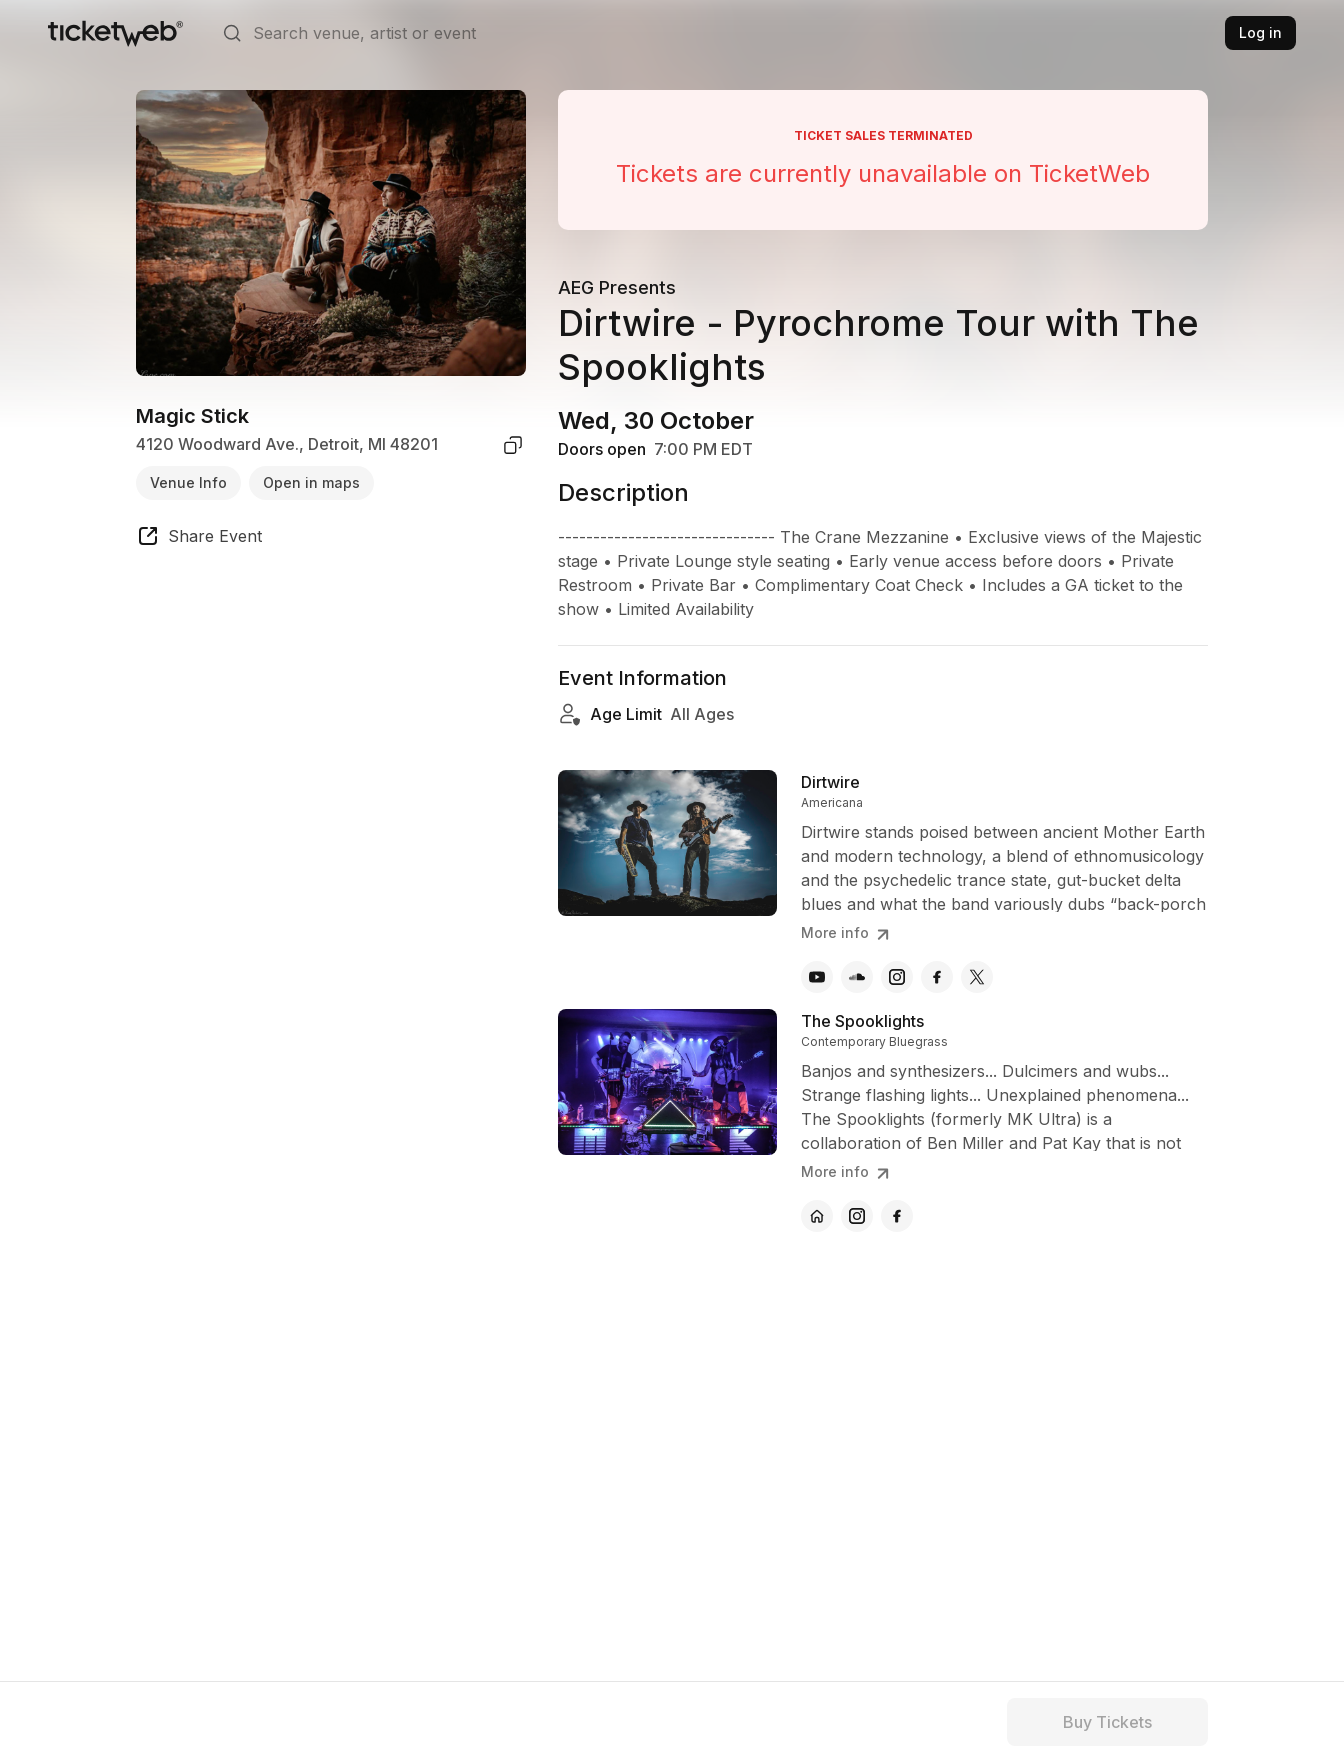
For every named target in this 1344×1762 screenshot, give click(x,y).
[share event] (199, 539)
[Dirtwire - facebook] (937, 977)
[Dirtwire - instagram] (897, 977)
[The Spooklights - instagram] (857, 1216)
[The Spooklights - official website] (817, 1216)
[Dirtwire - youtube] (817, 977)
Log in (1260, 32)
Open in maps (311, 482)
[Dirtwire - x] (977, 977)
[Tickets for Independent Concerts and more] (115, 33)
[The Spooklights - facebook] (897, 1216)
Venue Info (188, 482)
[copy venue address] (513, 445)
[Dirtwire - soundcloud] (857, 977)
